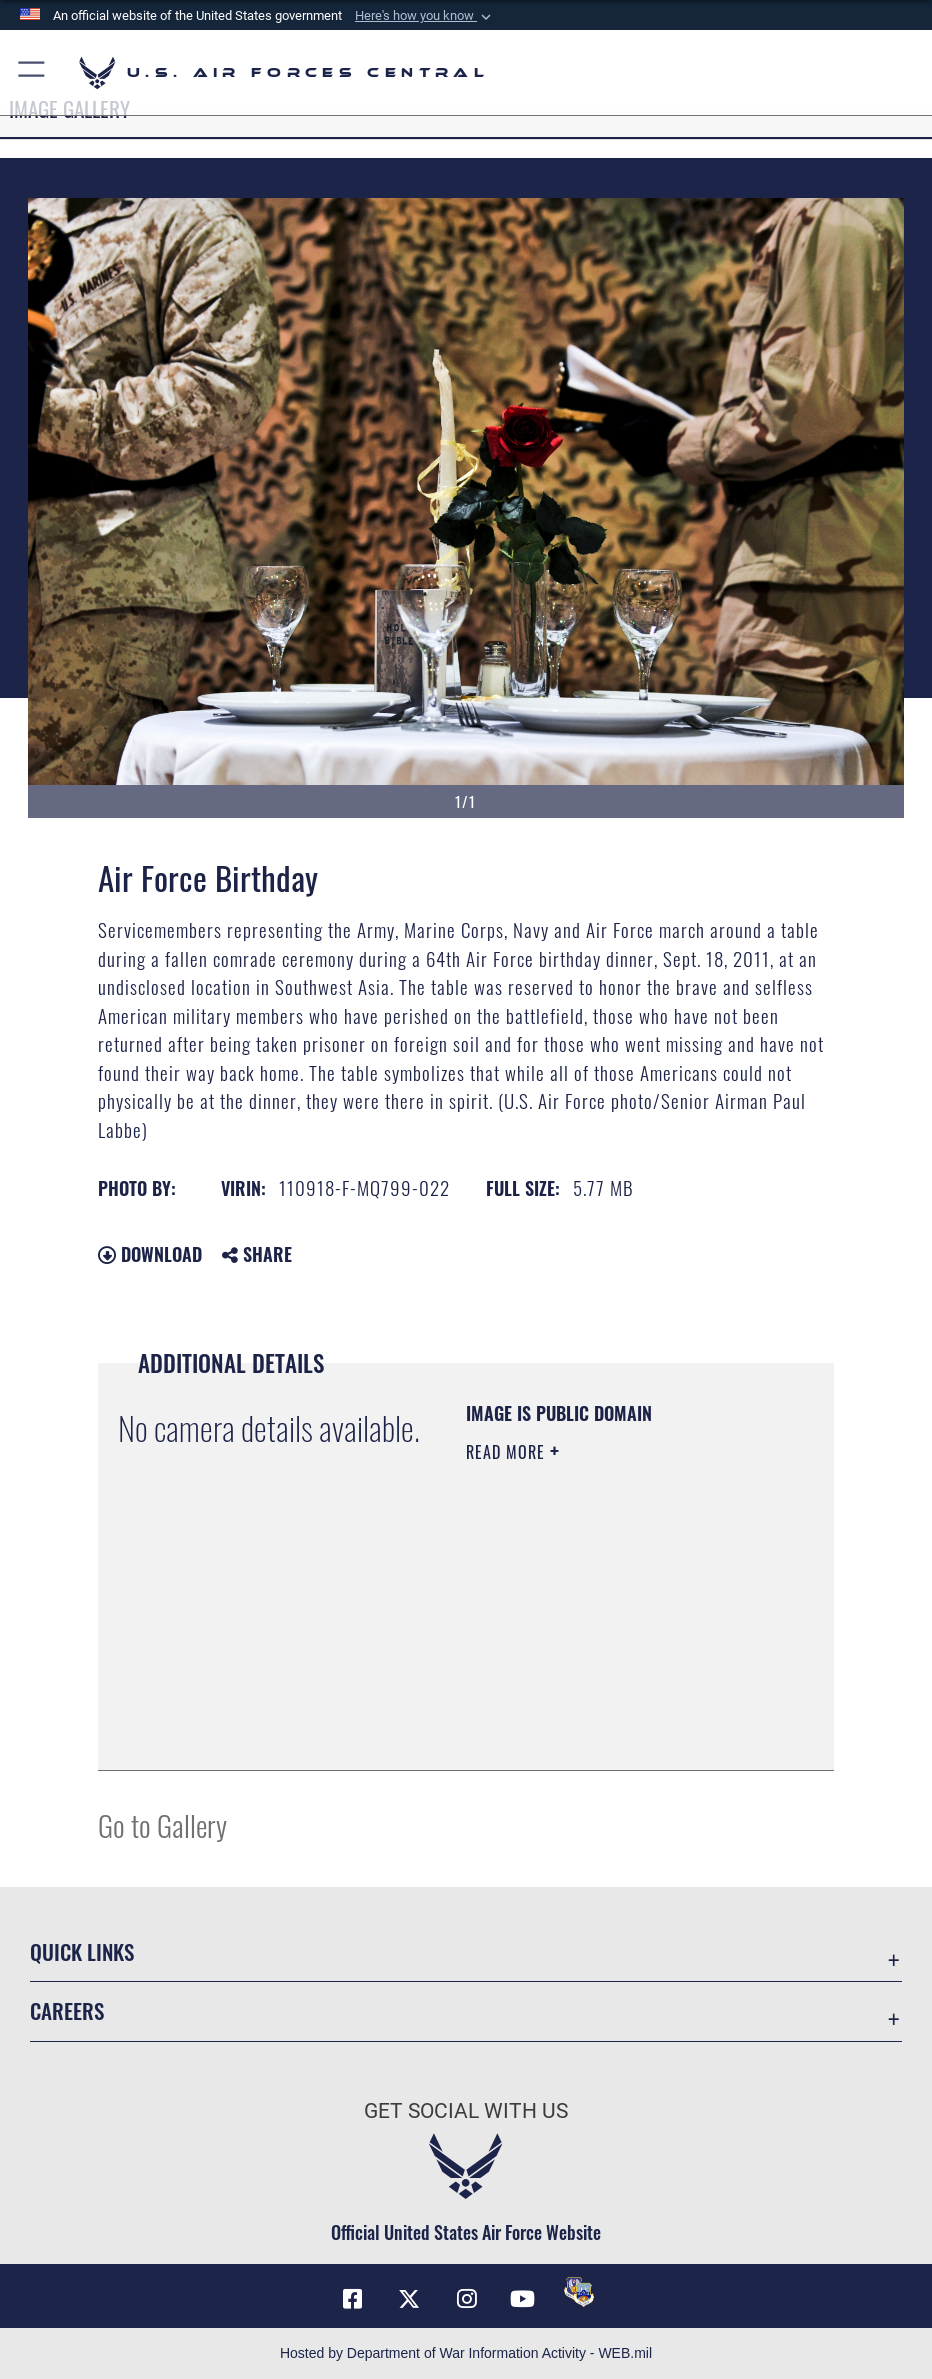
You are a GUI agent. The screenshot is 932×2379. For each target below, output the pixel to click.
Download (150, 1254)
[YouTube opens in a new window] (523, 2299)
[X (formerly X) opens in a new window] (409, 2299)
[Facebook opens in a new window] (353, 2299)
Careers (67, 2010)
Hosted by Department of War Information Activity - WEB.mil (466, 2353)
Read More (508, 1452)
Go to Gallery (162, 1824)
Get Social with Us (466, 2110)
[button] (425, 16)
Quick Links (82, 1951)
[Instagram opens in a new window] (466, 2299)
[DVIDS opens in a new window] (579, 2292)
